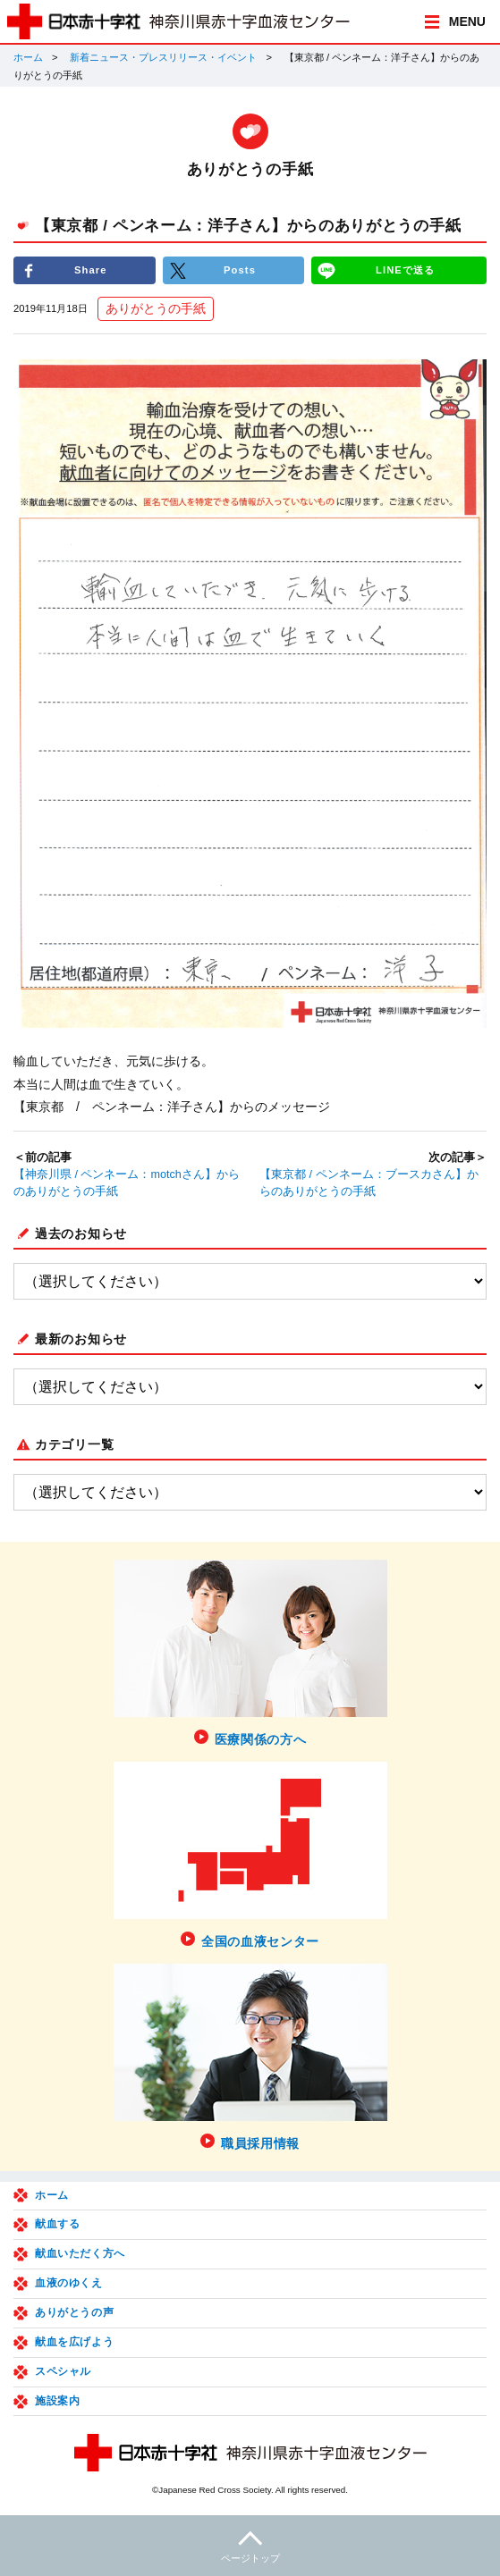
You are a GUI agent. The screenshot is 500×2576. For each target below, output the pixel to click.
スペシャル (63, 2371)
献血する (57, 2224)
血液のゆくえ (69, 2283)
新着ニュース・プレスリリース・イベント (163, 57)
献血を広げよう (74, 2342)
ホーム (28, 57)
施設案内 (57, 2401)
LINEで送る (405, 270)
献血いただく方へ (80, 2253)
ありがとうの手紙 (156, 308)
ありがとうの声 (74, 2312)
